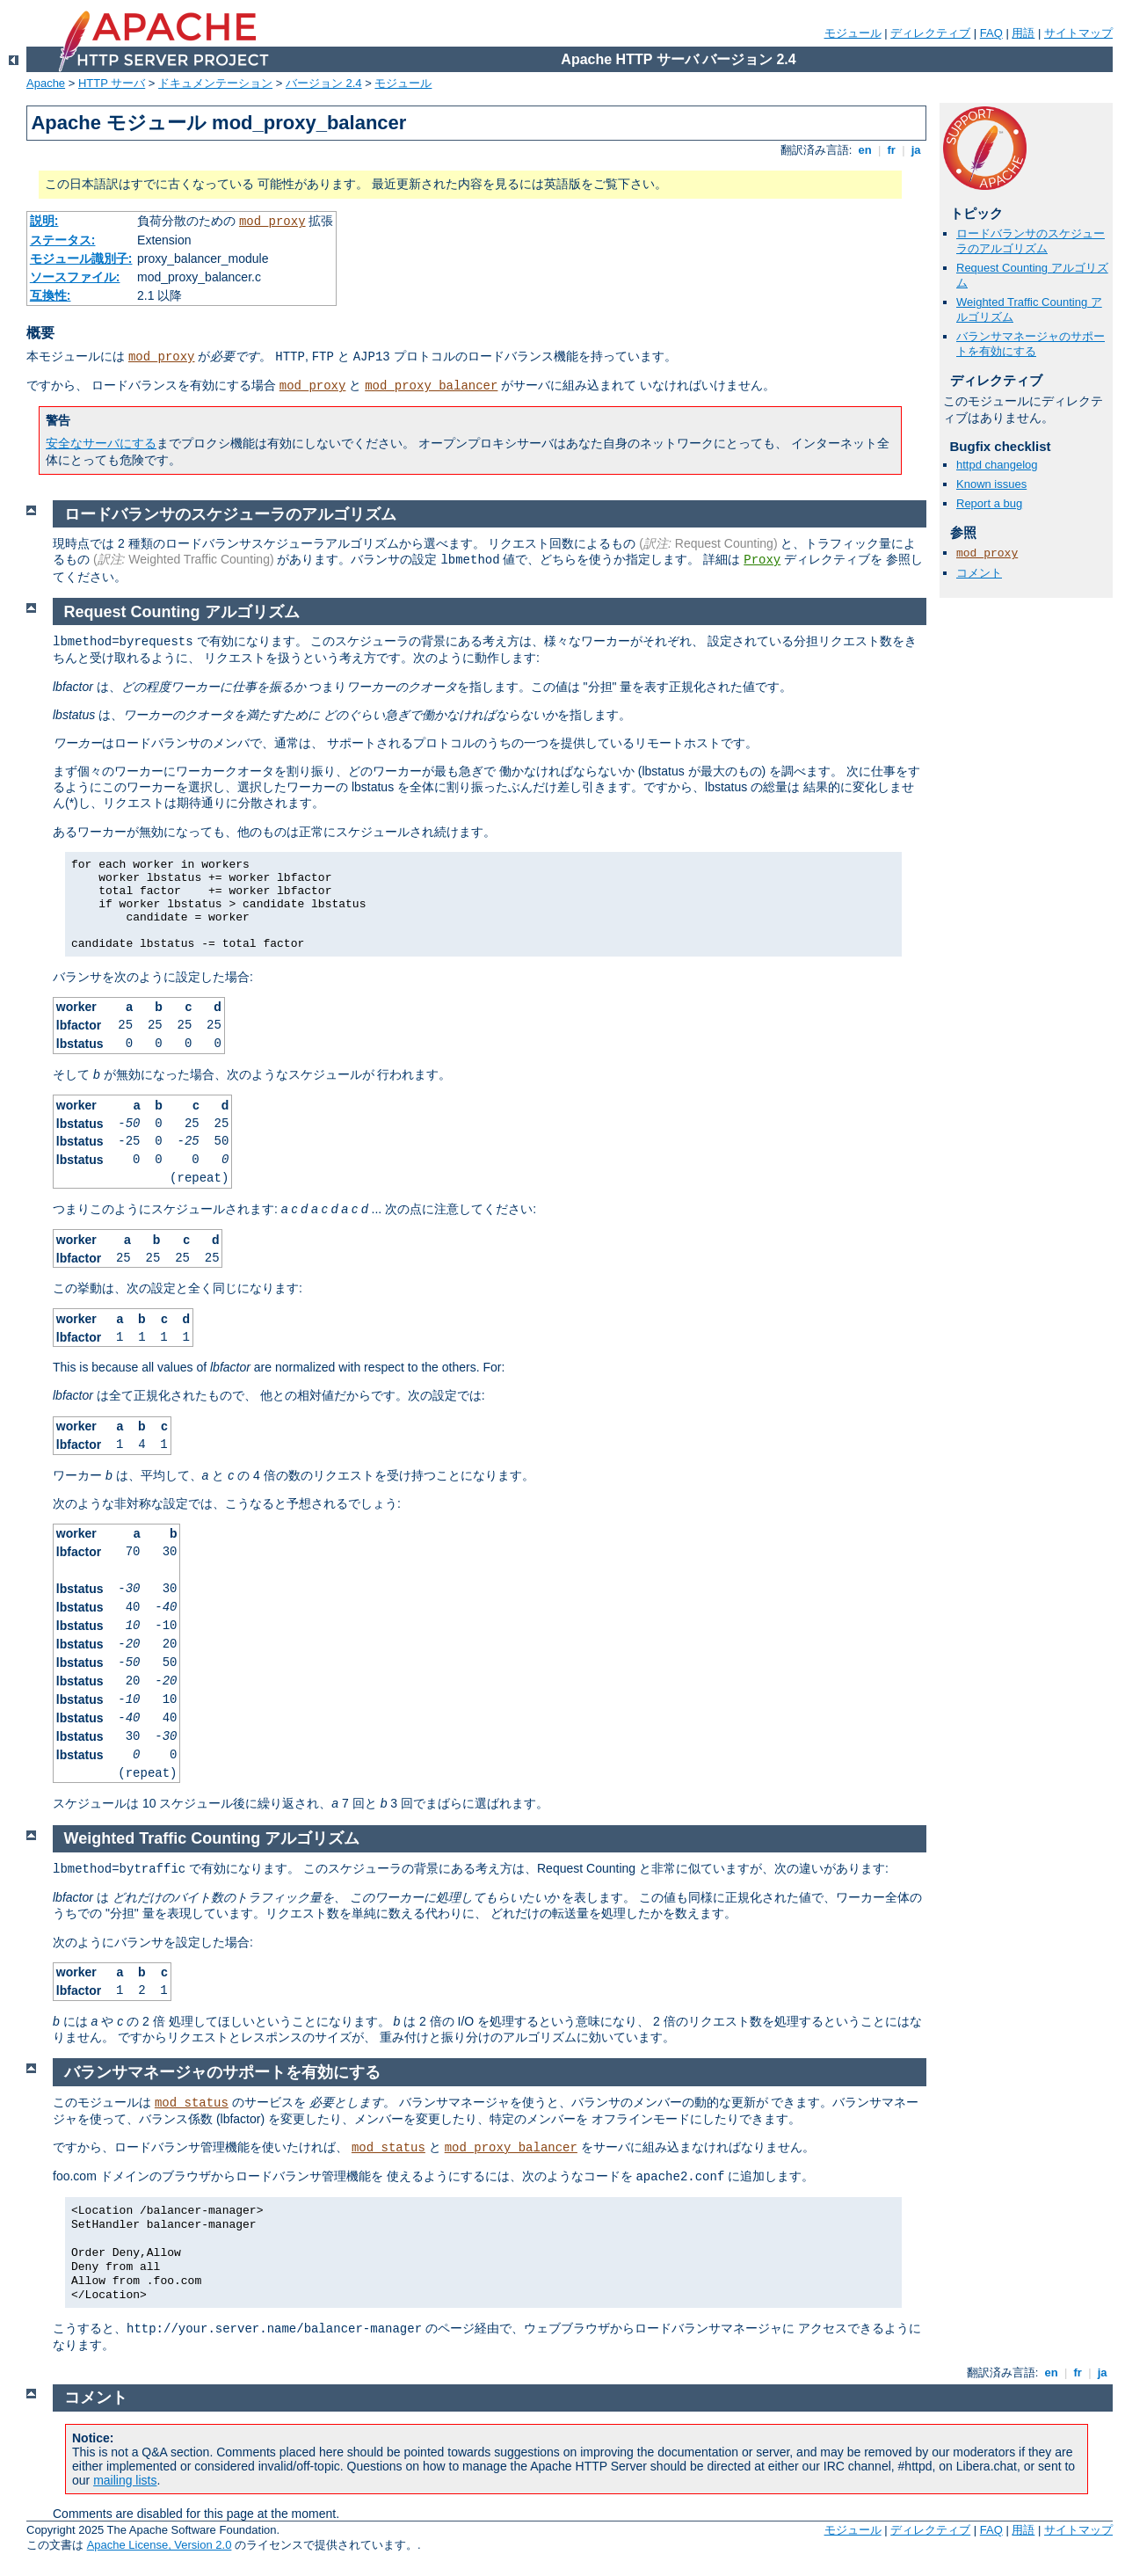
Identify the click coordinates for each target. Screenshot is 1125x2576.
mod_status (192, 2103)
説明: (44, 221)
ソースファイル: (75, 277)
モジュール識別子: (81, 258)
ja (916, 149)
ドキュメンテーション (215, 83)
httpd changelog (997, 464)
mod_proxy (272, 222)
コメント (979, 572)
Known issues (991, 484)
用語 (1023, 33)
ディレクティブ (930, 33)
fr (891, 149)
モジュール (853, 33)
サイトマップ (1078, 33)
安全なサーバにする (101, 443)
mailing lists (124, 2480)
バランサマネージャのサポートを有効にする (1030, 344)
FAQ (991, 33)
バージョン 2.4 (324, 83)
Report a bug (989, 503)
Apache (45, 83)
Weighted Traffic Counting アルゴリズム (212, 1838)
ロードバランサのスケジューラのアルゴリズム (1030, 241)
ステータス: (63, 240)
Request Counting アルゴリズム (182, 612)
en (865, 149)
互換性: (50, 295)
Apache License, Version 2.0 (159, 2544)
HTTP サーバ (111, 83)
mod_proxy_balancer (431, 386)
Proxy (762, 560)
